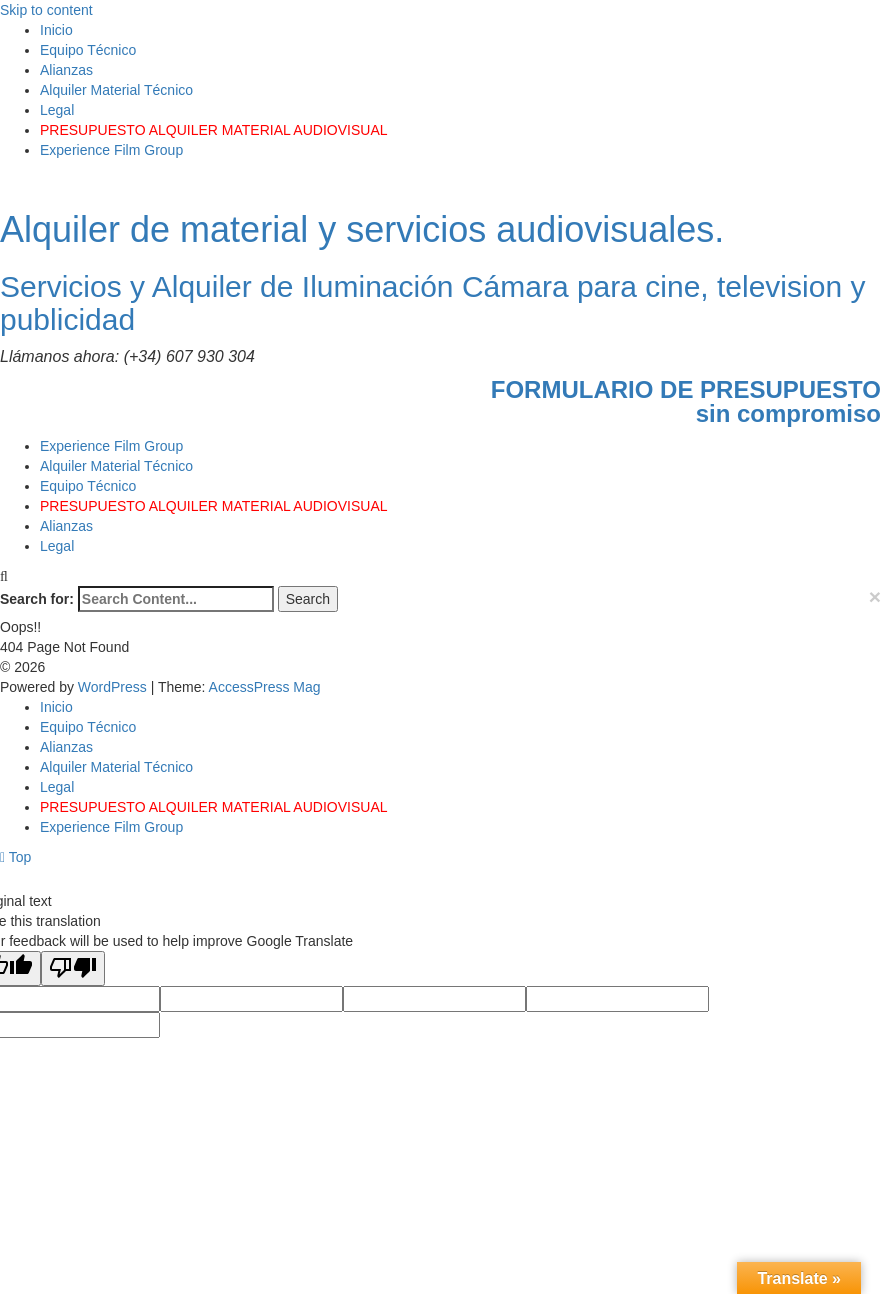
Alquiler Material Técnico (116, 90)
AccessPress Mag (265, 687)
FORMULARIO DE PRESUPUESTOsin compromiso (686, 401)
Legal (57, 110)
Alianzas (66, 70)
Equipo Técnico (88, 50)
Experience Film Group (111, 150)
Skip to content (46, 10)
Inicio (56, 30)
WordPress (114, 687)
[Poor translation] (73, 968)
